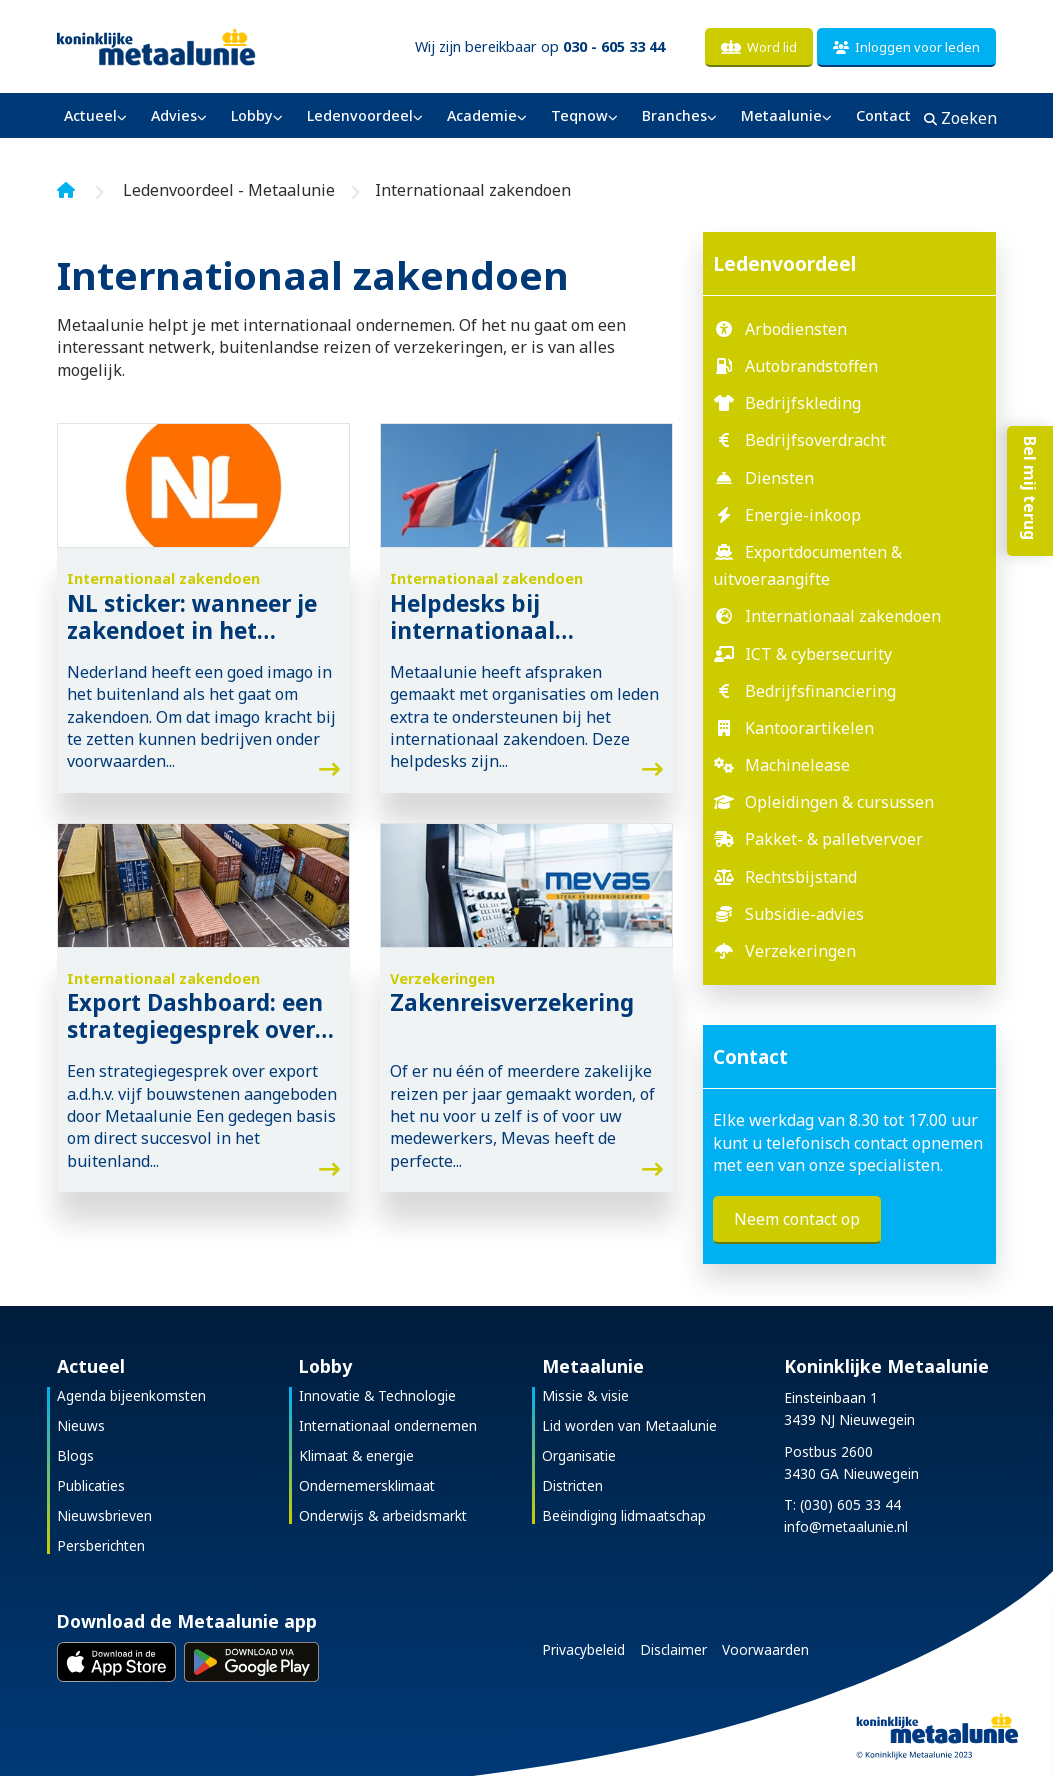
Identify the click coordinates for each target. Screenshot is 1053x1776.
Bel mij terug (1028, 506)
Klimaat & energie (356, 1455)
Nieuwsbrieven (104, 1515)
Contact (883, 115)
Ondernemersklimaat (367, 1485)
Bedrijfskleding (803, 403)
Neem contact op (797, 1219)
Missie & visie (585, 1395)
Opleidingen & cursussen (839, 802)
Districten (572, 1485)
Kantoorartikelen (809, 728)
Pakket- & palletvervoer (834, 839)
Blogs (75, 1455)
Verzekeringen (800, 951)
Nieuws (81, 1425)
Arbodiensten (796, 329)
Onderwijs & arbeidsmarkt (383, 1515)
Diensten (779, 478)
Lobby (252, 115)
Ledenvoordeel (360, 115)
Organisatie (579, 1455)
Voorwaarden (765, 1649)
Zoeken (960, 118)
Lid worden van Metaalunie (629, 1425)
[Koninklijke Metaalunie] (203, 45)
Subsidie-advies (804, 914)
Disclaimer (673, 1649)
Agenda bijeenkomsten (131, 1395)
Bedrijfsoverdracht (815, 440)
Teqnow (579, 115)
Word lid (759, 47)
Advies (174, 115)
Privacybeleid (583, 1649)
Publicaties (91, 1485)
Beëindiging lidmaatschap (624, 1515)
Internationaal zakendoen (843, 616)
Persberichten (101, 1545)
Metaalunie (781, 115)
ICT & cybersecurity (818, 654)
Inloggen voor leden (906, 47)
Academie (482, 115)
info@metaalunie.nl (846, 1526)
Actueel (90, 115)
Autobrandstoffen (811, 366)
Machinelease (797, 765)
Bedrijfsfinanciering (820, 691)
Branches (674, 115)
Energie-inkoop (803, 515)
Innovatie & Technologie (377, 1395)
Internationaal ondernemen (388, 1425)
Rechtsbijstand (801, 877)
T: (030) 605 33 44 (842, 1504)
